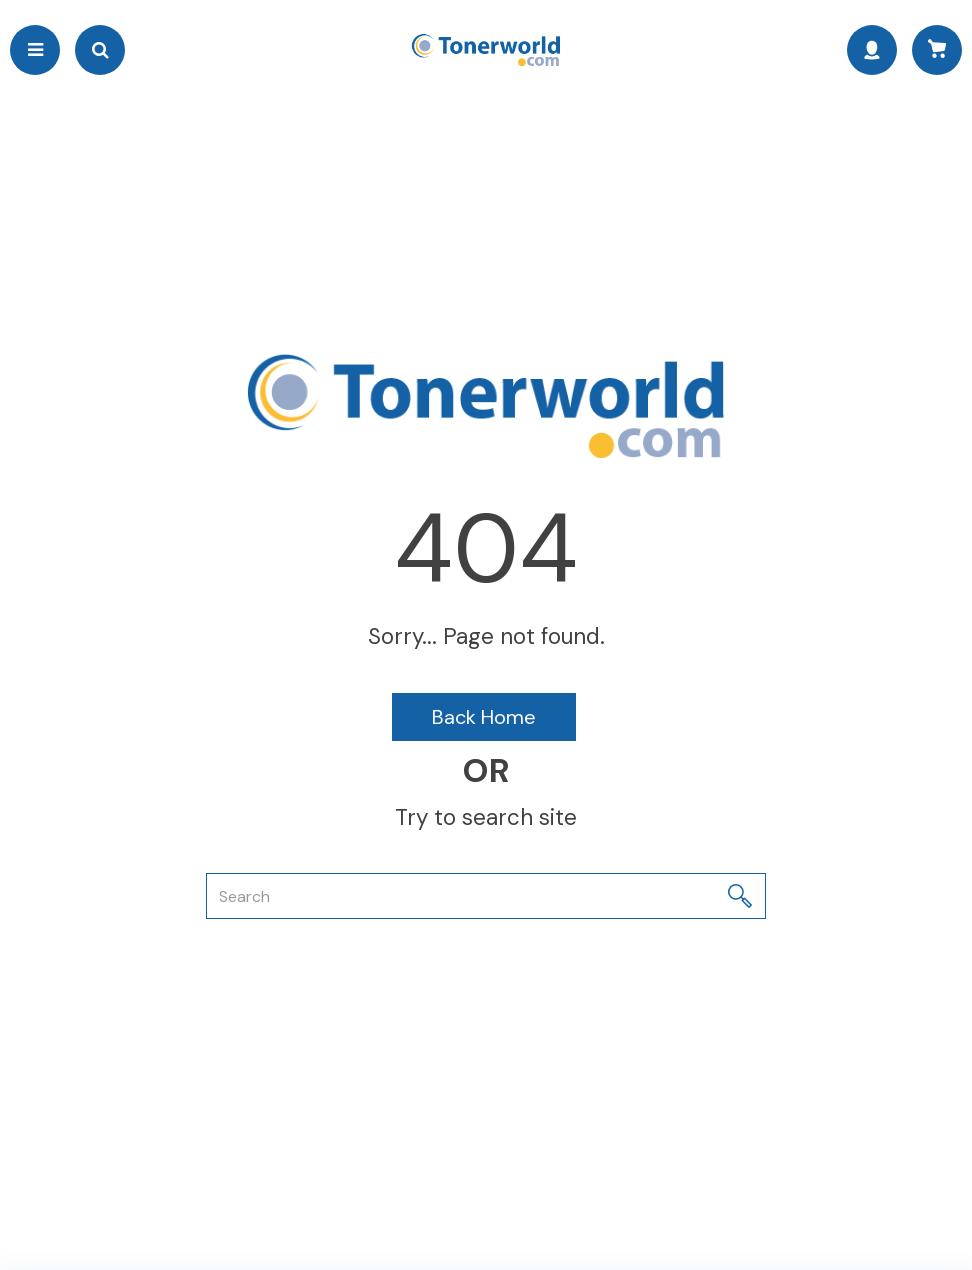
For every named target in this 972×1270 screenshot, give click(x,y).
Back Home (484, 717)
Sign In (872, 50)
